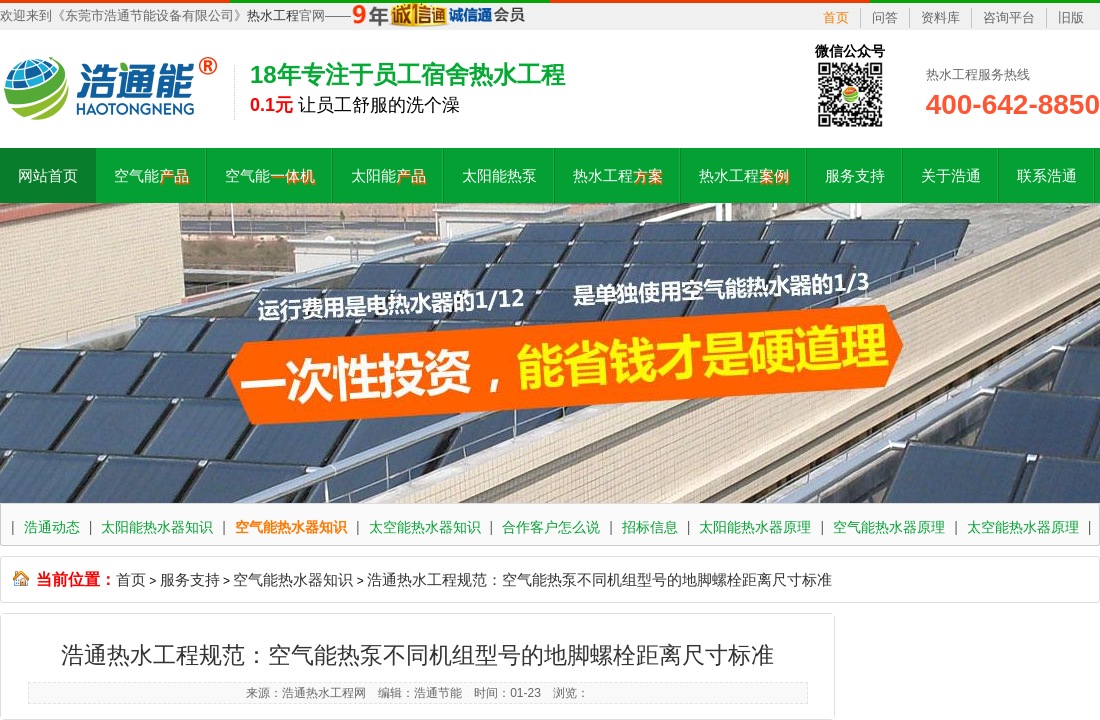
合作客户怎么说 (551, 527)
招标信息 (650, 527)
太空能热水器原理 (1023, 527)
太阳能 (388, 175)
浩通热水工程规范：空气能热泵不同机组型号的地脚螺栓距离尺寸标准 (599, 579)
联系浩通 (1047, 175)
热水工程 (273, 15)
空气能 (151, 175)
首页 (836, 17)
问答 (885, 17)
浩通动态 (52, 527)
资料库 (940, 17)
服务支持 (855, 175)
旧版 (1071, 17)
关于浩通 (951, 175)
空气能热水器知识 (291, 527)
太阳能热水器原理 (755, 527)
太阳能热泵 (499, 175)
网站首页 (48, 175)
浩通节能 (438, 693)
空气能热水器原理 (889, 527)
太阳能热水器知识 (157, 527)
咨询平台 (1009, 17)
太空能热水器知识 (425, 527)
